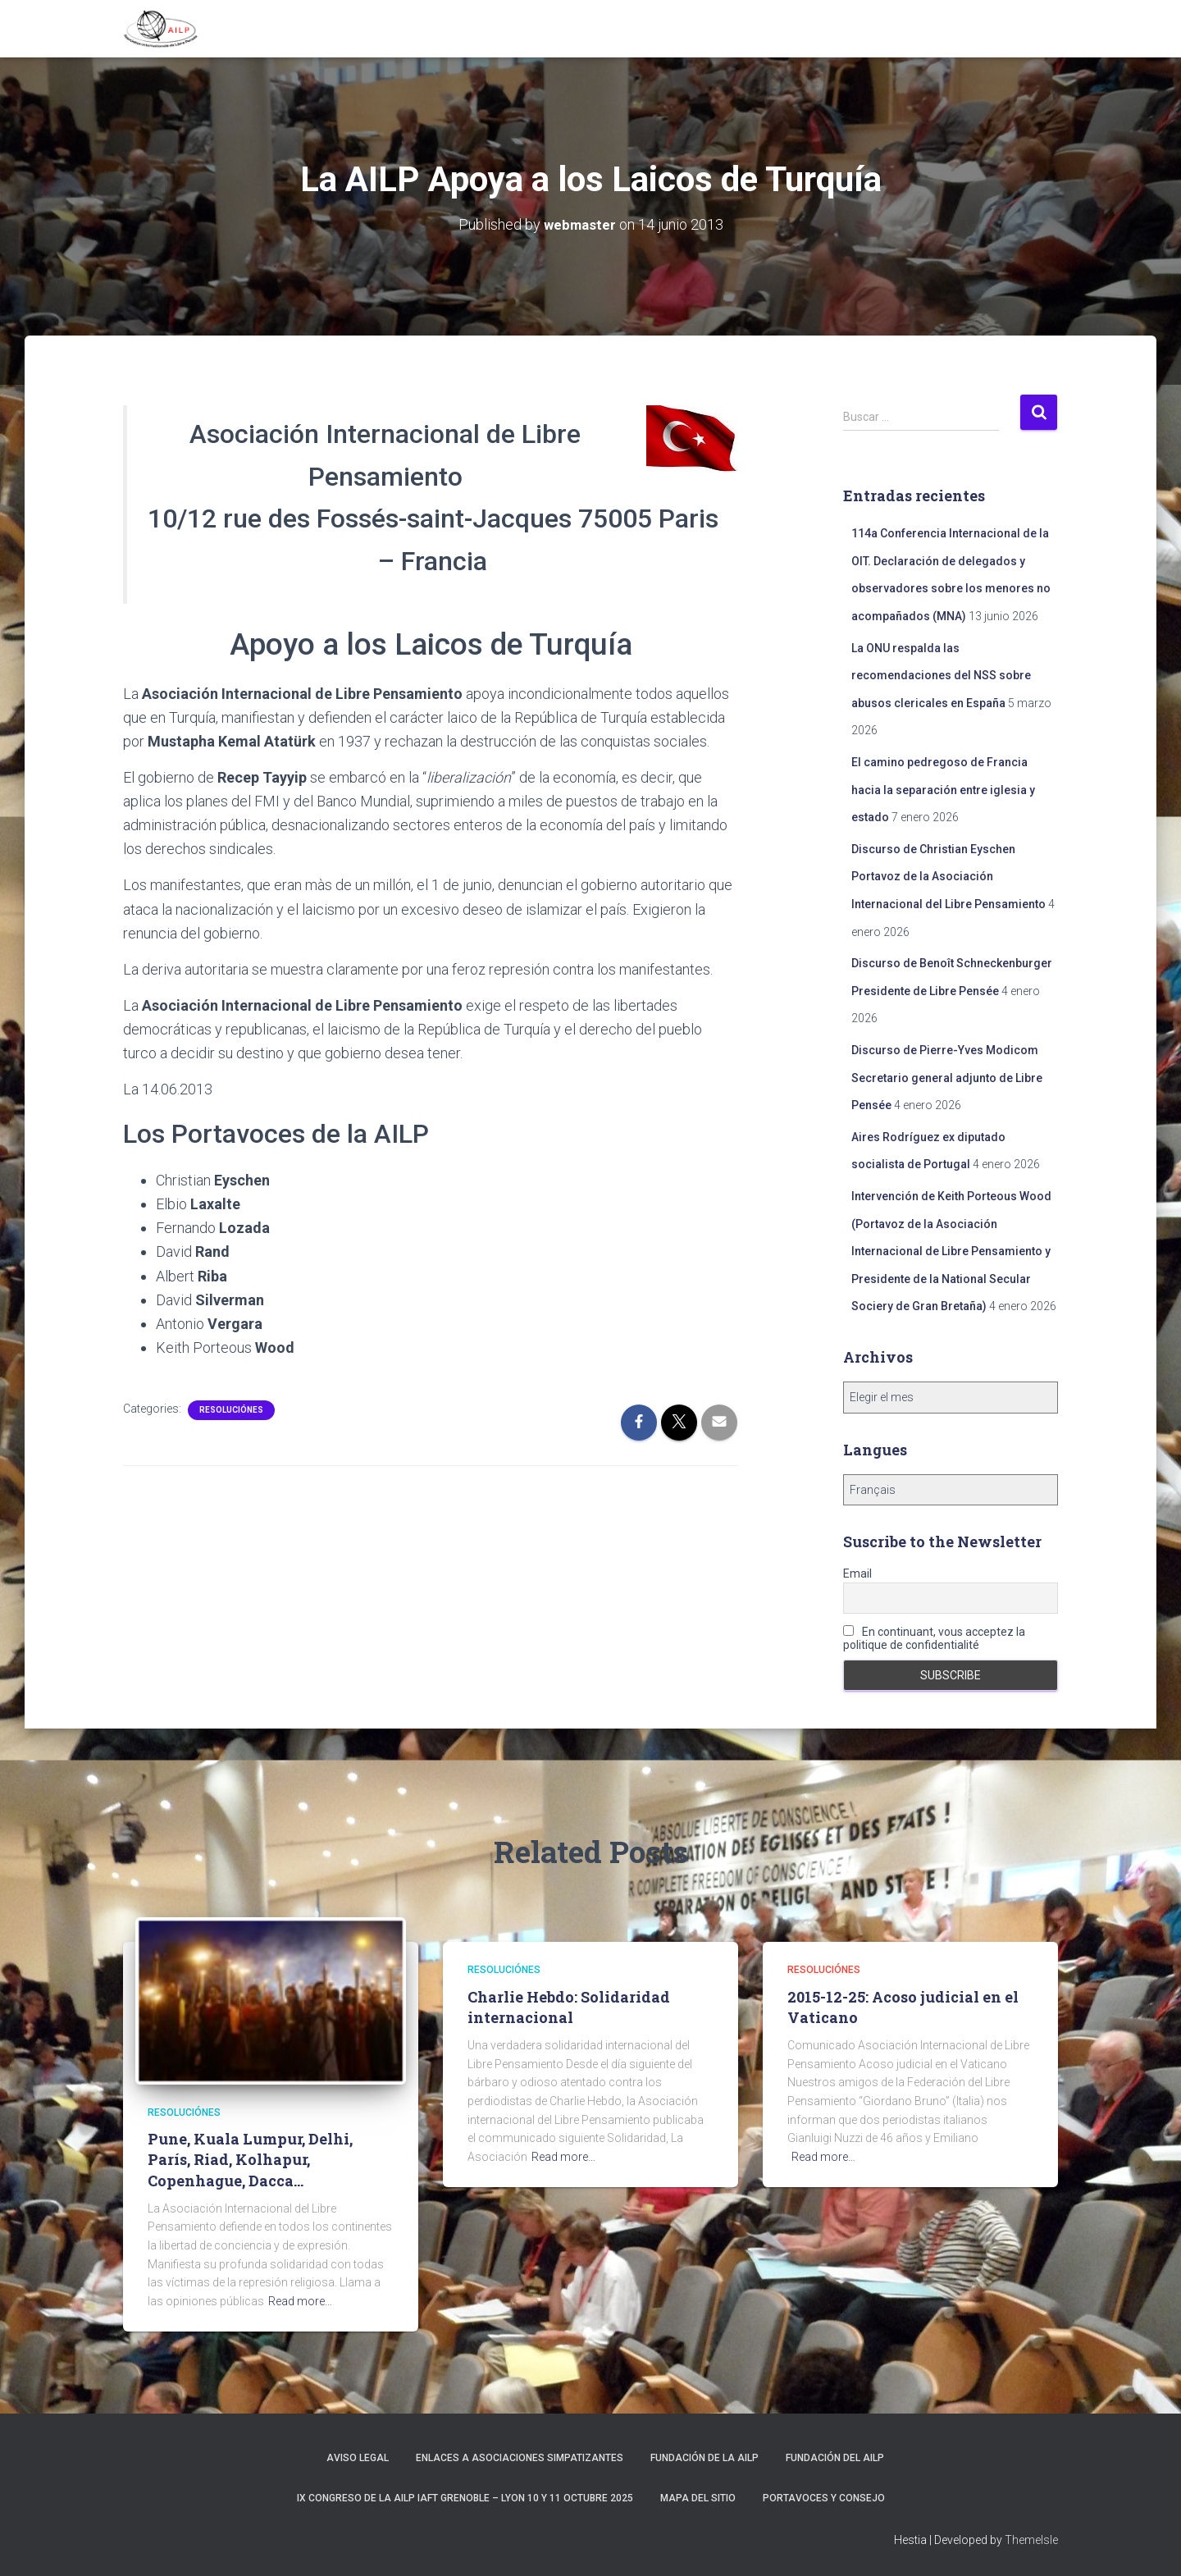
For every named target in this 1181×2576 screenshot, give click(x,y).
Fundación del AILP (835, 2457)
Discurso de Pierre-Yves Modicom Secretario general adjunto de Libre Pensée (946, 1077)
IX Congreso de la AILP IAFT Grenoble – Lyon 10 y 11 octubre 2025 (465, 2497)
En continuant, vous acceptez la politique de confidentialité (934, 1637)
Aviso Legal (357, 2457)
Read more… (300, 2300)
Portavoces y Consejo (824, 2497)
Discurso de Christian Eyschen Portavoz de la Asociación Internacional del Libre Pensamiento (948, 876)
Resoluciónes (231, 1409)
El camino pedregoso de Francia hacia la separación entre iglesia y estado (943, 789)
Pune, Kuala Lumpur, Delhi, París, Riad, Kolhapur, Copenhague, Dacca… (250, 2158)
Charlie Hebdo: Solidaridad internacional (568, 2006)
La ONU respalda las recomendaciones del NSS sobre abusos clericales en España (941, 675)
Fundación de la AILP (704, 2457)
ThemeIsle (1031, 2539)
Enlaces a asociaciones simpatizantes (519, 2457)
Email (857, 1572)
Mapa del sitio (698, 2497)
